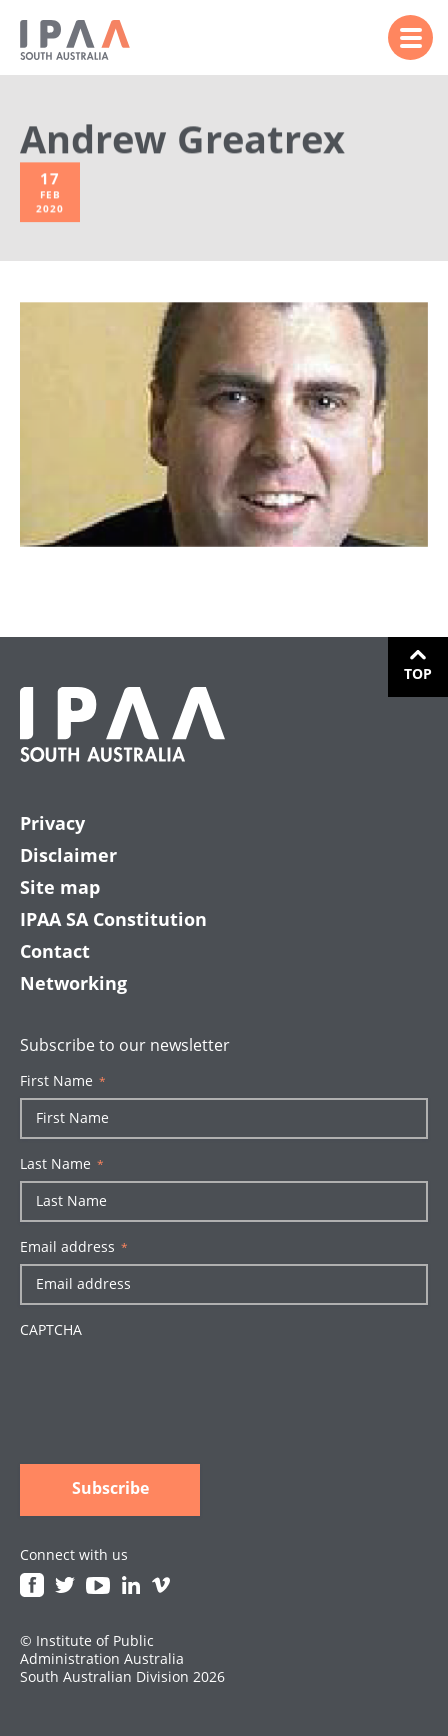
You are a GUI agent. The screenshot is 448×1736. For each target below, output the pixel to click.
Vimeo (161, 1585)
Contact (55, 951)
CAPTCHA (51, 1330)
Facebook (32, 1585)
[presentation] (172, 1385)
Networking (73, 983)
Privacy (52, 823)
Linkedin (131, 1585)
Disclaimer (68, 855)
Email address (74, 1247)
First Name (63, 1081)
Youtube (98, 1585)
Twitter (65, 1585)
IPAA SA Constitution (113, 919)
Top (418, 673)
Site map (60, 887)
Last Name (62, 1164)
